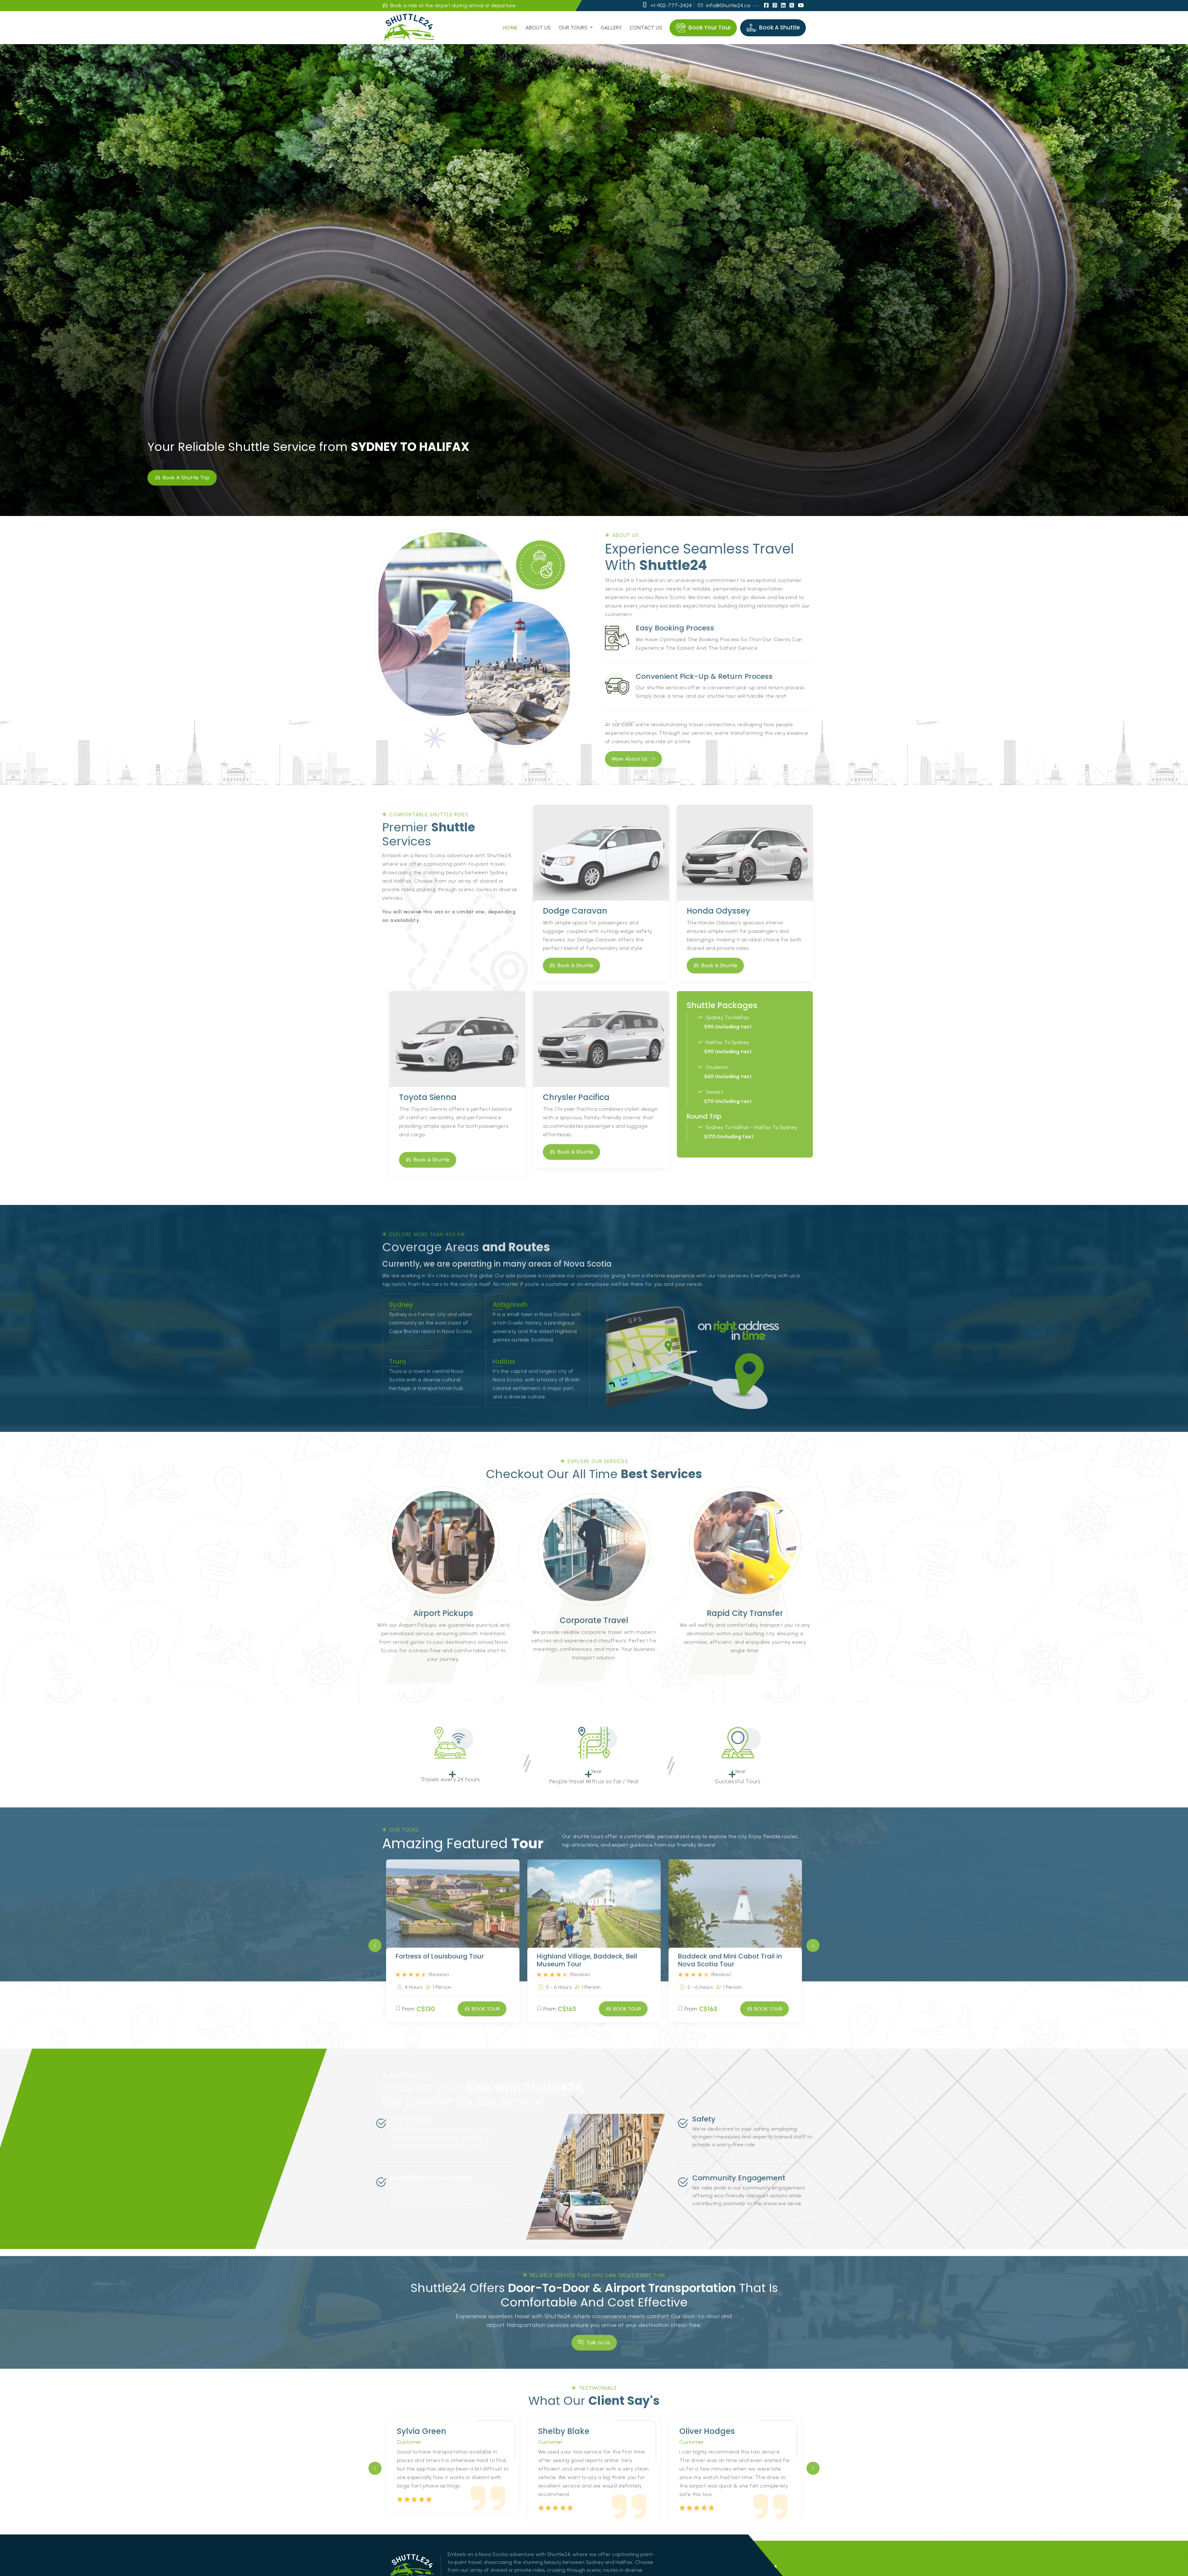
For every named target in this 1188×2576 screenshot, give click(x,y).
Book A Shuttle (597, 965)
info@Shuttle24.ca (724, 5)
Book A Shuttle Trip (182, 477)
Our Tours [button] (574, 28)
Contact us (646, 28)
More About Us (659, 759)
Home (510, 28)
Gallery (611, 28)
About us (538, 28)
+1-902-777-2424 (667, 5)
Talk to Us (594, 2367)
